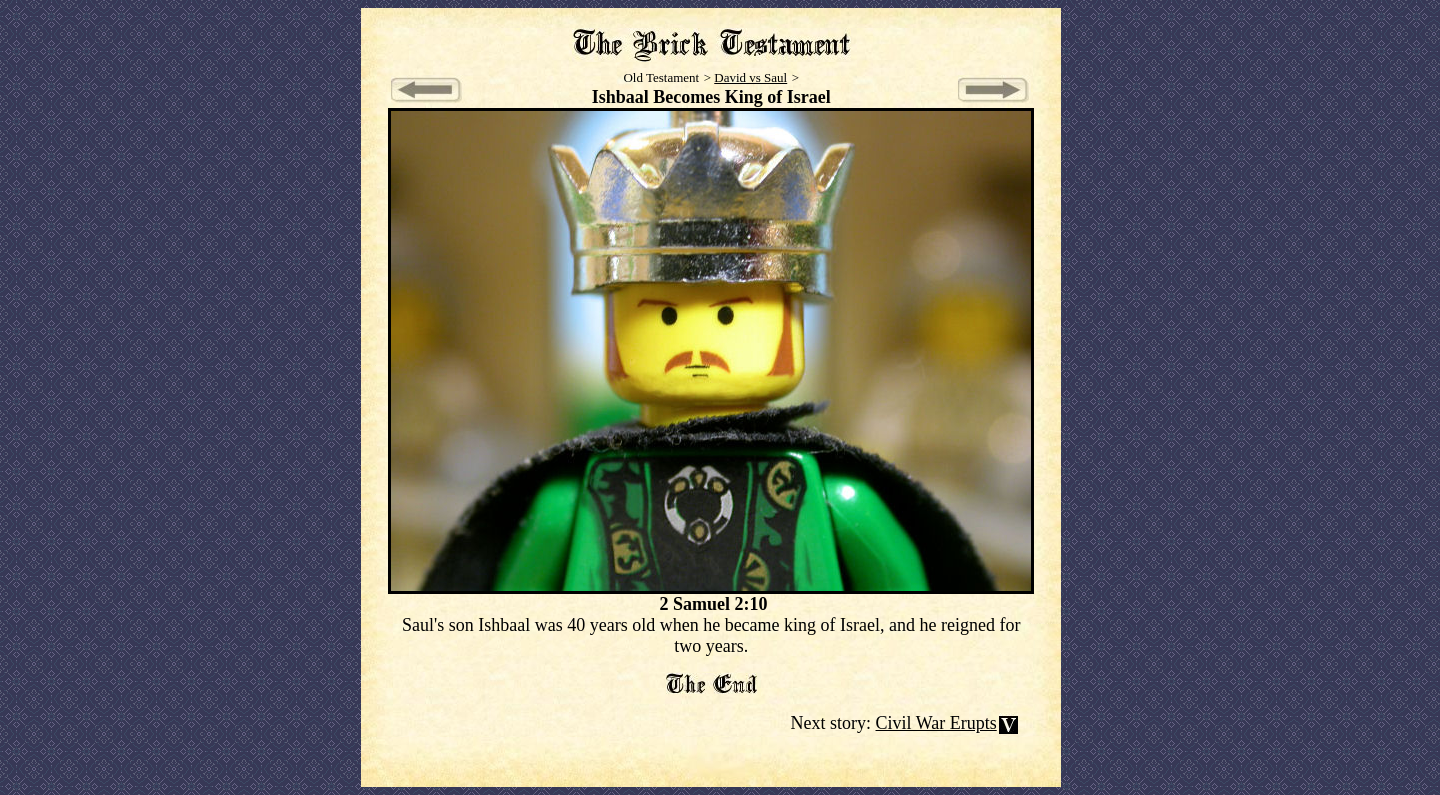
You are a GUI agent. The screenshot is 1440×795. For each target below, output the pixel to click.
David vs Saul (750, 77)
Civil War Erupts (936, 723)
